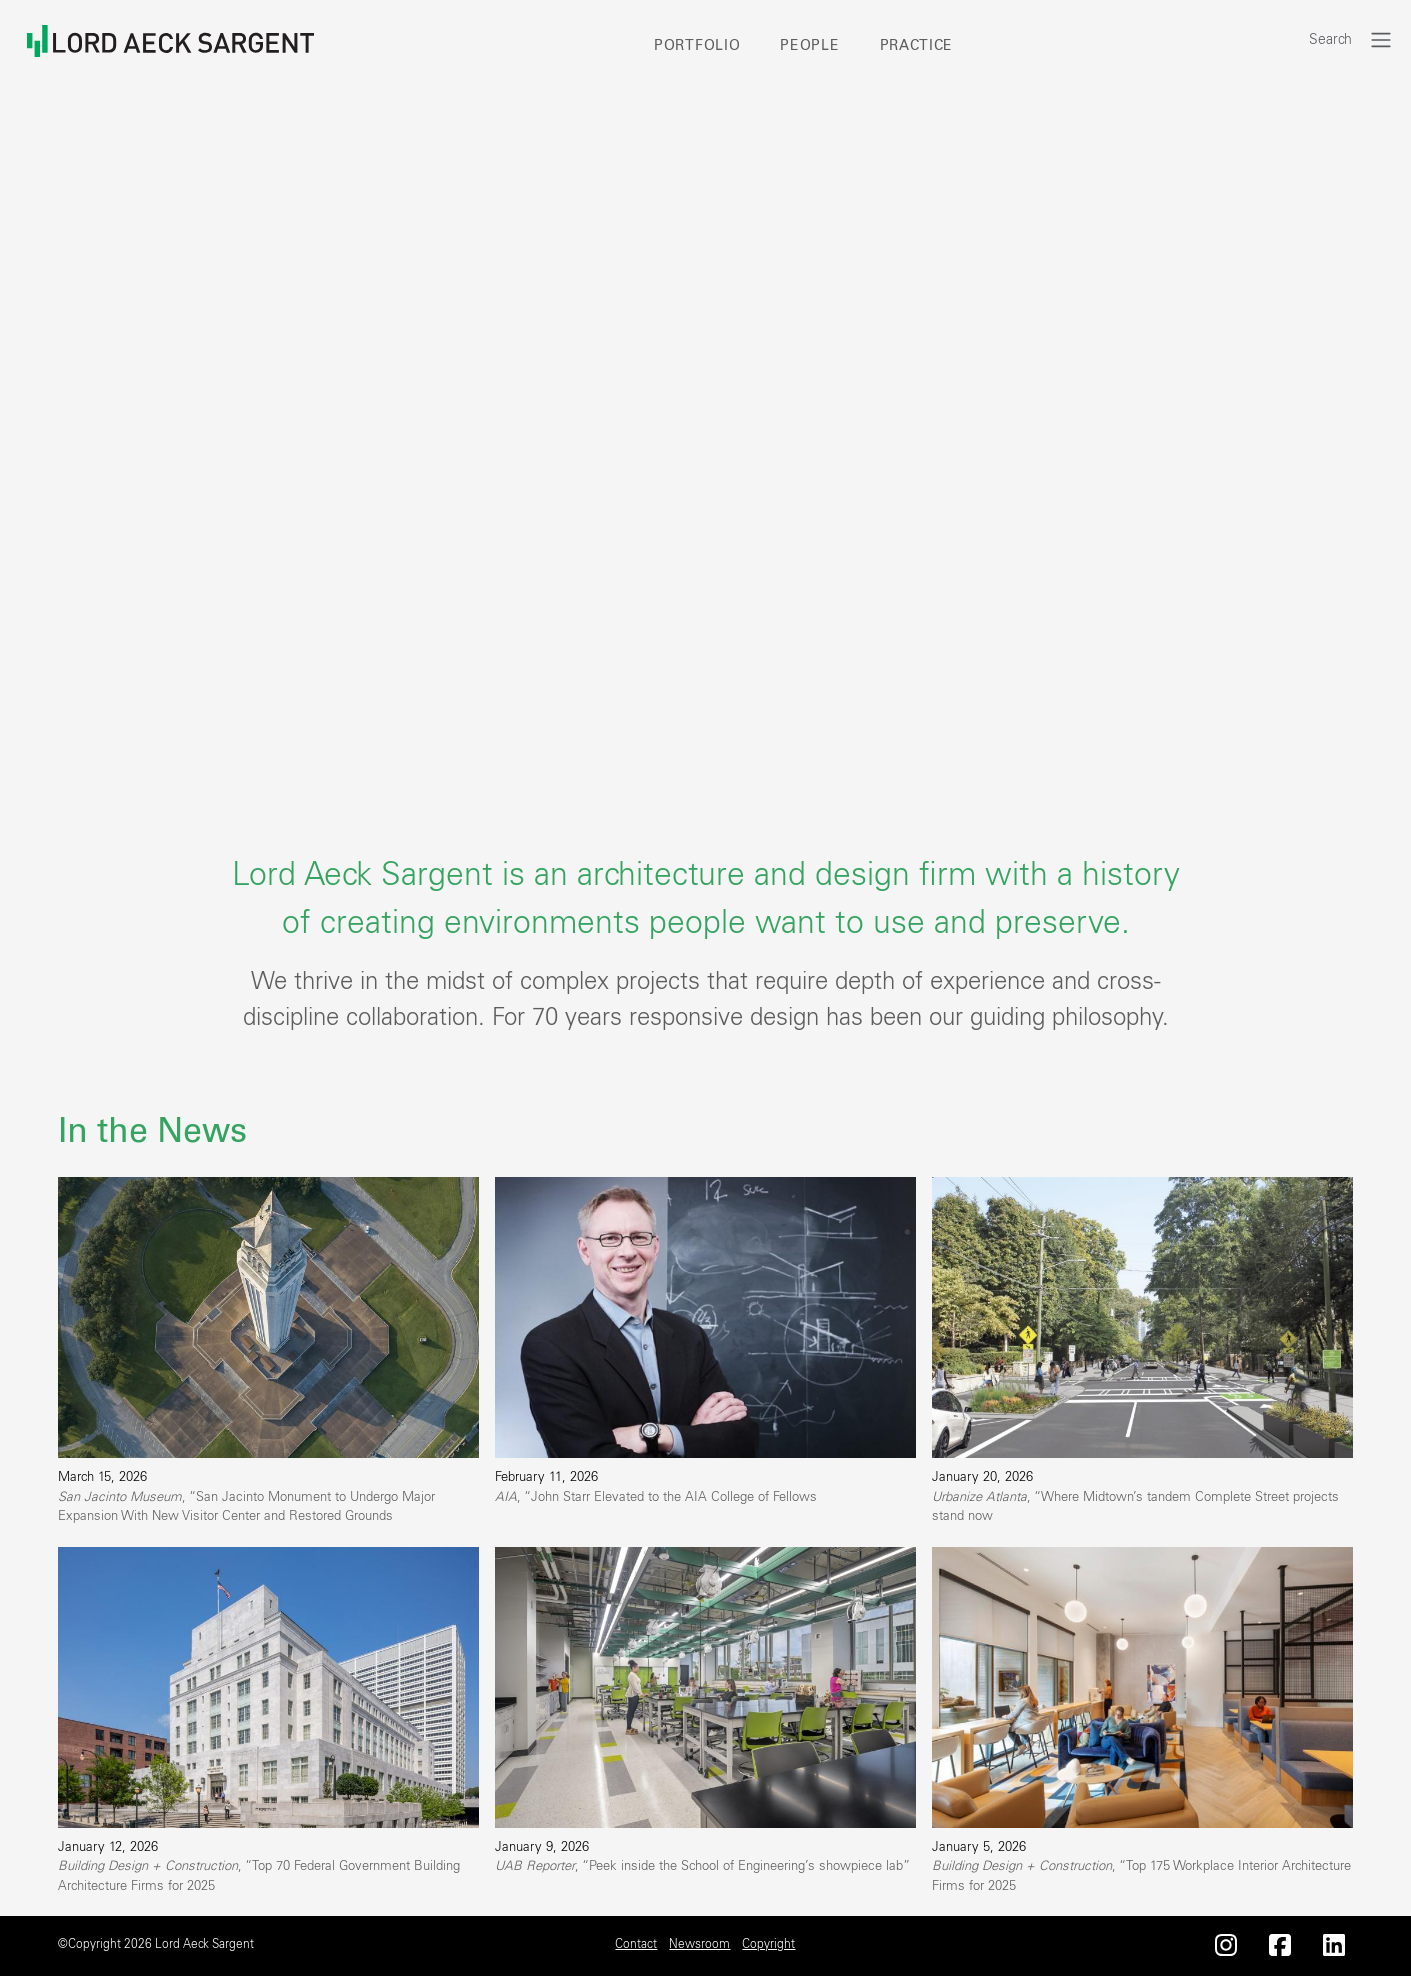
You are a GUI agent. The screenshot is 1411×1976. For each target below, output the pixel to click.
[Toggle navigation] (1381, 39)
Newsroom (699, 1944)
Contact (636, 1944)
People (809, 46)
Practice (917, 46)
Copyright (768, 1944)
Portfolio (697, 46)
